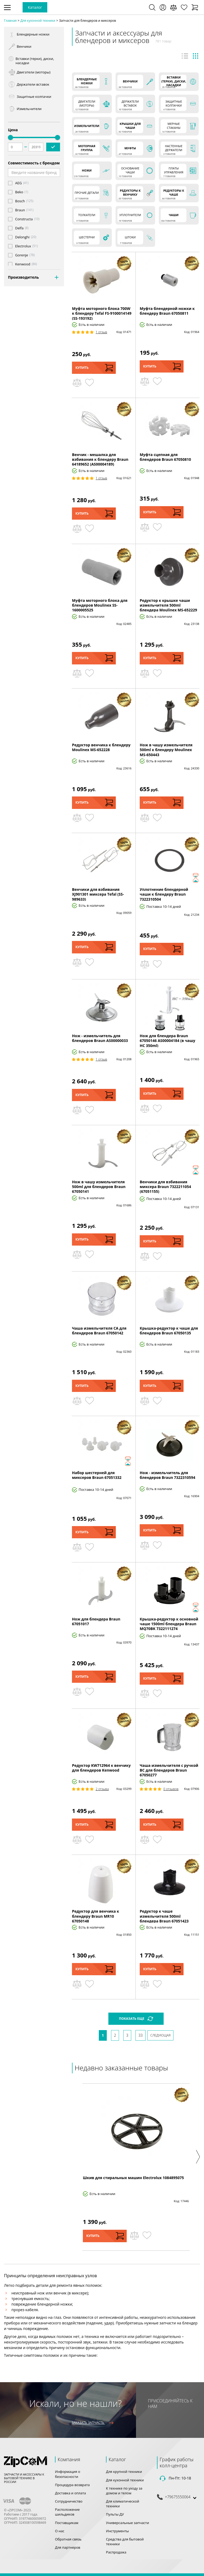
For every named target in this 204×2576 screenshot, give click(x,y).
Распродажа (116, 2552)
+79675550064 (177, 2497)
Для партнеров (67, 2547)
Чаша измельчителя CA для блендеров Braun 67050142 (99, 1330)
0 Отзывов (170, 1789)
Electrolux (23, 246)
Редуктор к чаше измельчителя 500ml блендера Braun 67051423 (164, 1916)
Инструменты (117, 2531)
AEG (18, 183)
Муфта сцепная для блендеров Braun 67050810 (165, 457)
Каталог (35, 7)
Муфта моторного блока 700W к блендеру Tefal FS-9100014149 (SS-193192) (101, 313)
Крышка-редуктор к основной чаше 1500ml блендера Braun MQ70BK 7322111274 (169, 1623)
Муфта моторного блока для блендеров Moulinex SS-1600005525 (100, 605)
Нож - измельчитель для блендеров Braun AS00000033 (100, 1038)
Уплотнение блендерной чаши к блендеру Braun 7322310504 (164, 894)
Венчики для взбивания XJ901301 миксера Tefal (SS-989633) (98, 894)
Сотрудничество (68, 2501)
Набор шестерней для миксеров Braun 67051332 (96, 1475)
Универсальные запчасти (127, 2522)
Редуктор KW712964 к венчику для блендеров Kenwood (101, 1768)
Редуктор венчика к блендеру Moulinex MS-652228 (101, 747)
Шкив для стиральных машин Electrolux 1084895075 (133, 2177)
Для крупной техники (124, 2471)
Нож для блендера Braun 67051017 (96, 1621)
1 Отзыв (101, 332)
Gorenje (21, 255)
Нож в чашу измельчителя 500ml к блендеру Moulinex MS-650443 (166, 749)
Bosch (20, 201)
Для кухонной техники (125, 2480)
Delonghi (22, 237)
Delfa (19, 228)
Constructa (24, 219)
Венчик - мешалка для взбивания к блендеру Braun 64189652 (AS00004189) (100, 459)
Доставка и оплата (70, 2493)
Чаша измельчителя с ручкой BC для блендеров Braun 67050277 (169, 1770)
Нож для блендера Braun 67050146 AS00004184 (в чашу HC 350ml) (167, 1040)
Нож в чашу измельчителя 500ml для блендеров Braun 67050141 (98, 1186)
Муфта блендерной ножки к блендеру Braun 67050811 (167, 311)
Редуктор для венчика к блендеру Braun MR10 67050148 (95, 1916)
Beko (19, 192)
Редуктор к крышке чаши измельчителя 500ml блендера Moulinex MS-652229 (168, 605)
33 (140, 2035)
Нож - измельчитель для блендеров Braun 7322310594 (167, 1475)
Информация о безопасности (67, 2474)
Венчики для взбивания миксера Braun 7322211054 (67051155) (165, 1186)
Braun (20, 210)
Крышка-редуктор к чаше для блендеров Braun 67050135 (169, 1330)
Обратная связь (68, 2539)
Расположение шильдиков (67, 2512)
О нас (59, 2531)
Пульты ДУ (115, 2514)
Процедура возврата (72, 2484)
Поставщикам (66, 2522)
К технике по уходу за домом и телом (124, 2490)
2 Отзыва (102, 1789)
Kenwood (22, 264)
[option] (136, 2167)
